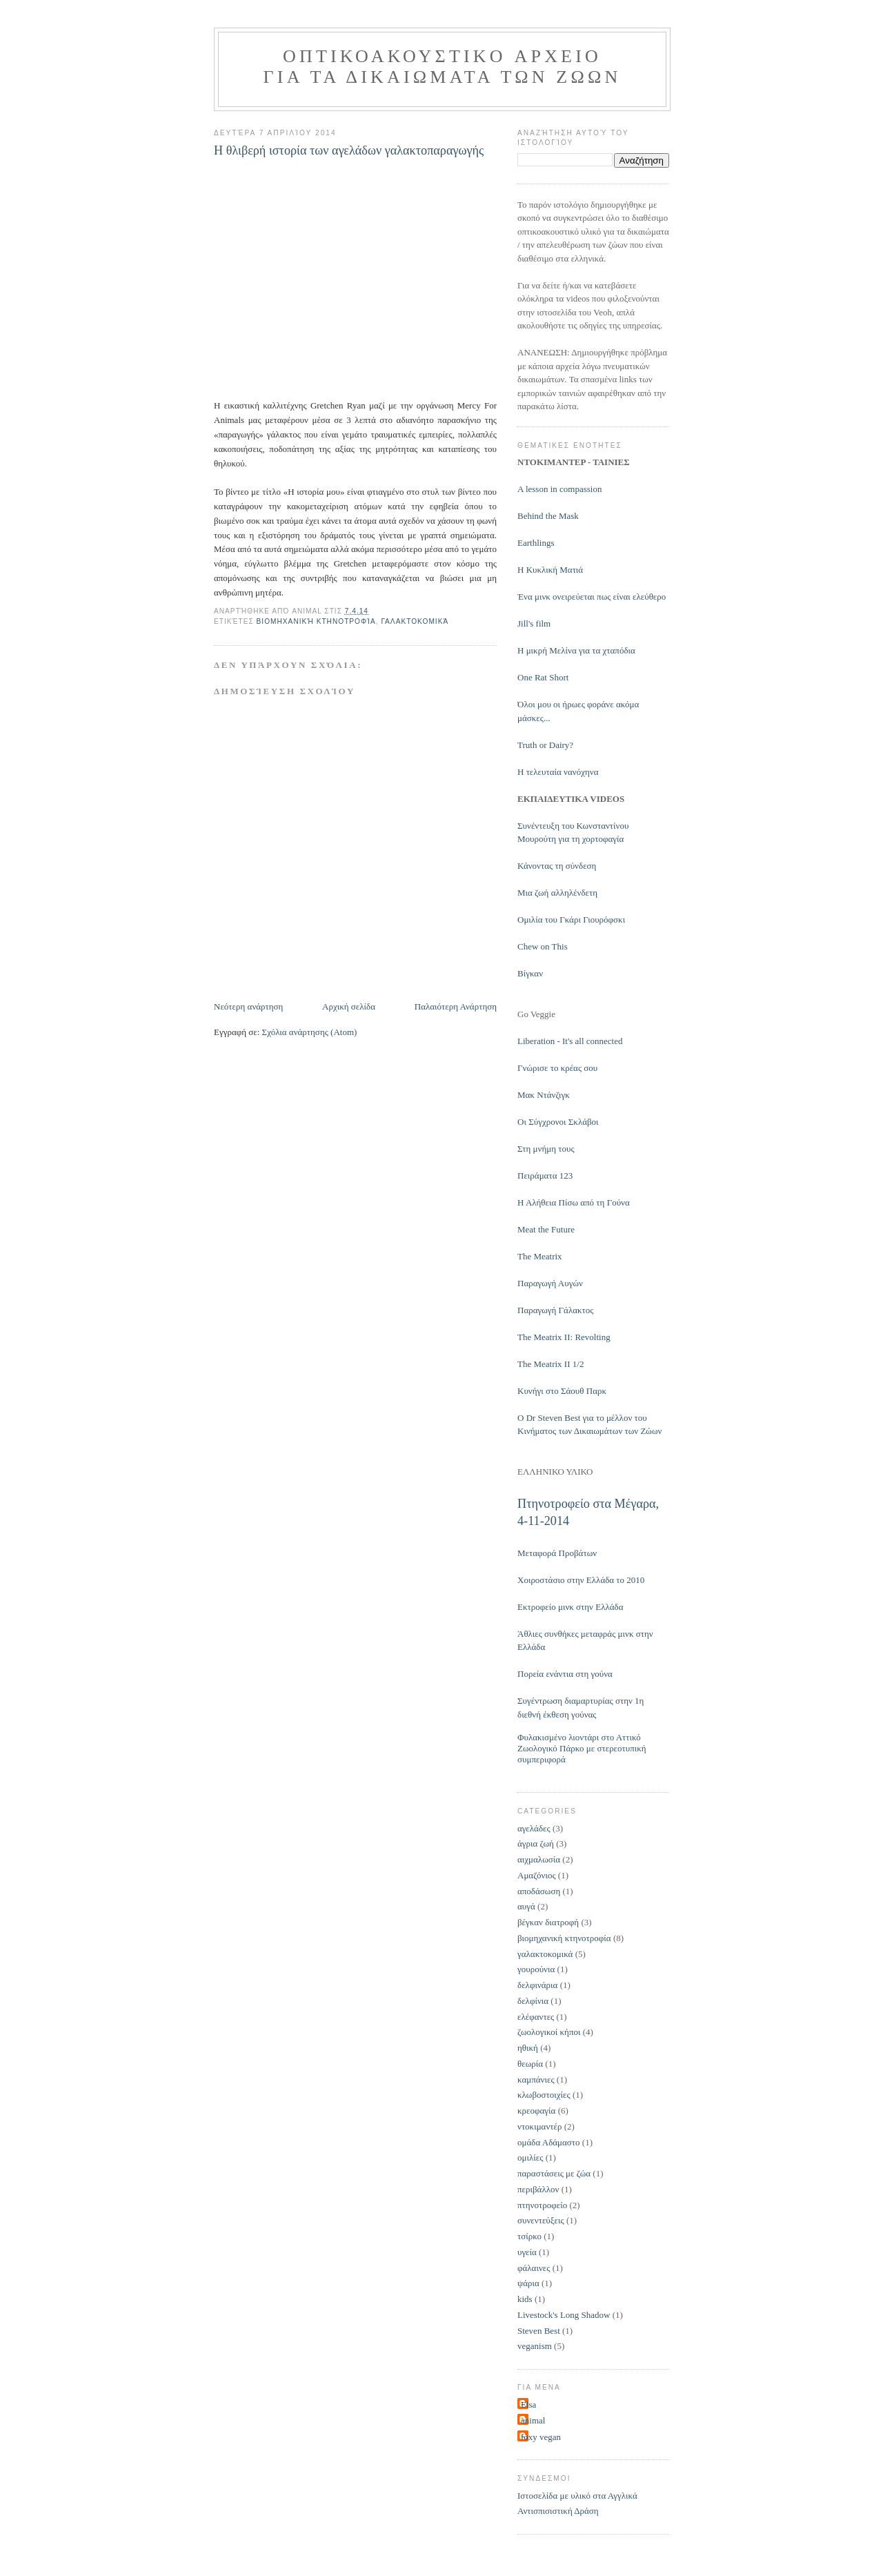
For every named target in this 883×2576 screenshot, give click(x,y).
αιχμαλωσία (538, 1859)
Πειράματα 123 (545, 1175)
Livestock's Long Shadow (564, 2315)
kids (525, 2299)
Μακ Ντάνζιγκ (543, 1095)
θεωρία (530, 2063)
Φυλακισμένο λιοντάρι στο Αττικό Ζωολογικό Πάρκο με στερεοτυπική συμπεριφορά (581, 1748)
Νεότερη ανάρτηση (248, 1006)
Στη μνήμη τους (546, 1148)
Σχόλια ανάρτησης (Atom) (309, 1032)
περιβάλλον (538, 2189)
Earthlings (535, 543)
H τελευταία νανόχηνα (557, 772)
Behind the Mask (548, 516)
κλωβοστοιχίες (544, 2095)
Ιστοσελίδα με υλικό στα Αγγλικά (577, 2495)
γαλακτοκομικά (414, 621)
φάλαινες (533, 2268)
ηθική (527, 2048)
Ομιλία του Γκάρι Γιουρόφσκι (571, 919)
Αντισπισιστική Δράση (558, 2511)
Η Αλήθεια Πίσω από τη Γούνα (573, 1202)
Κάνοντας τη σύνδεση (556, 866)
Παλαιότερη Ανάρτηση (456, 1006)
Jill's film (533, 623)
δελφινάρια (537, 1985)
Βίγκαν (530, 973)
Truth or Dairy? (545, 745)
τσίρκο (529, 2236)
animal (533, 2420)
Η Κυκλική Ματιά (550, 569)
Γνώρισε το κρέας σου (557, 1068)
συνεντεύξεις (540, 2220)
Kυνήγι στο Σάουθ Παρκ (561, 1391)
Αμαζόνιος (536, 1875)
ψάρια (528, 2283)
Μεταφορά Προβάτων (557, 1553)
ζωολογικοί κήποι (548, 2032)
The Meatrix (539, 1256)
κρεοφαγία (536, 2110)
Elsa (528, 2404)
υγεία (527, 2252)
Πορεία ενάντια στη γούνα (565, 1674)
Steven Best (538, 2331)
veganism (534, 2346)
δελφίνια (532, 2001)
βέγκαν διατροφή (548, 1922)
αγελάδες (533, 1828)
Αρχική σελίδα (348, 1006)
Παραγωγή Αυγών (550, 1283)
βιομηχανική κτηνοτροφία (316, 621)
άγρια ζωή (535, 1843)
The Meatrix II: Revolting (564, 1337)
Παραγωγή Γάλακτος (555, 1310)
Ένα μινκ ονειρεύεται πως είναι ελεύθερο (591, 596)
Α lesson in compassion (559, 489)
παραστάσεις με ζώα (554, 2173)
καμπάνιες (536, 2079)
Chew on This (542, 946)
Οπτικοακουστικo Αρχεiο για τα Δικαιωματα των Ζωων (443, 66)
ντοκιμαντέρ (539, 2126)
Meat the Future (546, 1229)
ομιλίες (530, 2157)
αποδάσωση (538, 1891)
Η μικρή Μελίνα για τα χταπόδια (576, 650)
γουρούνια (536, 1969)
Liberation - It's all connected (570, 1041)
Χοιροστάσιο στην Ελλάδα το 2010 (580, 1580)
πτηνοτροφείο (542, 2205)
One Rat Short (542, 677)
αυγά (526, 1906)
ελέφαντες (535, 2017)
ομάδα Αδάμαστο (548, 2142)
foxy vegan (541, 2437)
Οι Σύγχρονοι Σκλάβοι (558, 1122)
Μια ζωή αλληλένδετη (557, 892)
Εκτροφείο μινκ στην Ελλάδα (570, 1607)
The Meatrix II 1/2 (550, 1364)
